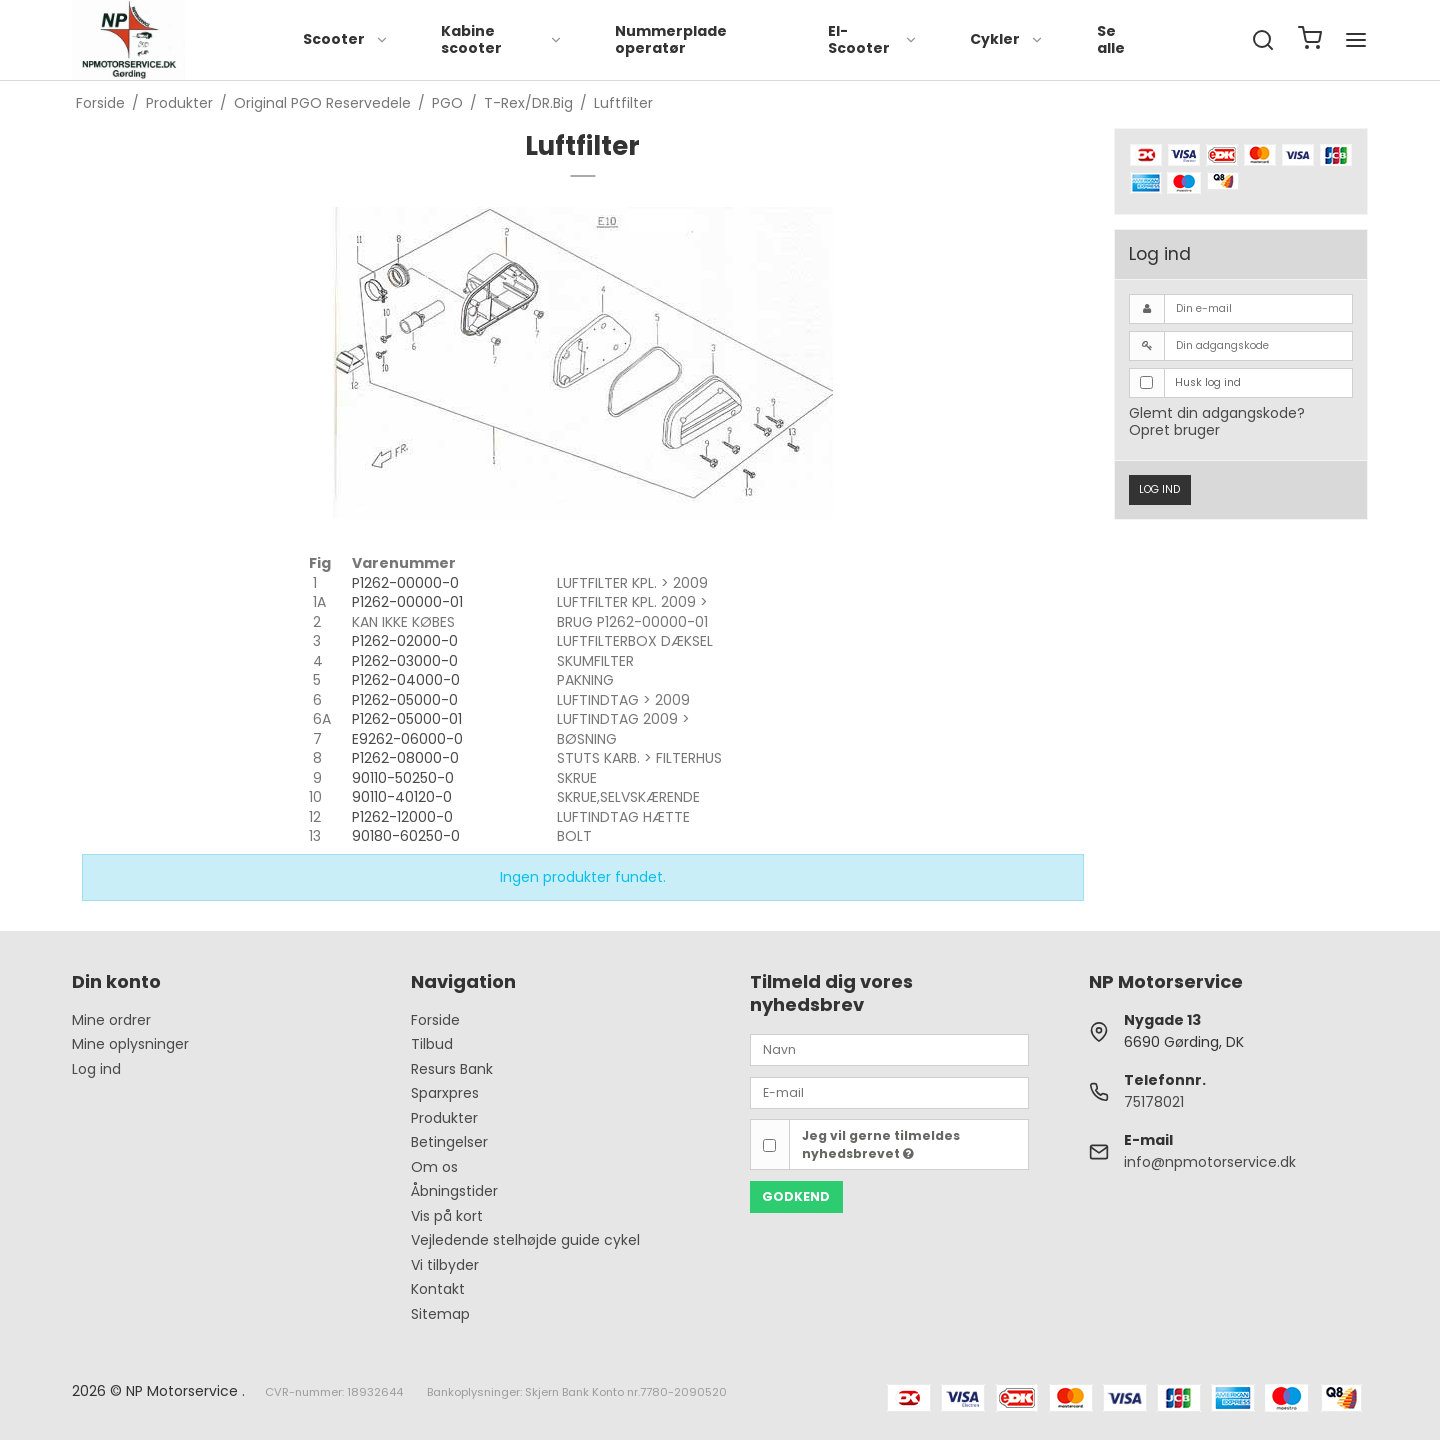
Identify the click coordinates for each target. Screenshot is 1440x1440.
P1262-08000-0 (405, 758)
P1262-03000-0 (405, 661)
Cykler (1007, 39)
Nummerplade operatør (671, 40)
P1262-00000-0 (405, 583)
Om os (434, 1167)
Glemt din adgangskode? (1217, 413)
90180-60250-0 (406, 836)
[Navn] (889, 1049)
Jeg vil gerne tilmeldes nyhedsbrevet (881, 1144)
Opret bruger (1174, 430)
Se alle (1111, 40)
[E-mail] (889, 1092)
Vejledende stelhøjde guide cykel (525, 1240)
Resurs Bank (452, 1069)
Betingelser (449, 1142)
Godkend (796, 1196)
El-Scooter (873, 40)
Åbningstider (454, 1191)
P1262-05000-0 (405, 700)
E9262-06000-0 (407, 739)
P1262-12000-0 (402, 817)
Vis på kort (447, 1216)
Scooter (346, 39)
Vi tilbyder (445, 1265)
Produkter (444, 1118)
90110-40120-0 (402, 797)
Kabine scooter (502, 40)
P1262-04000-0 (406, 680)
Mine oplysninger (130, 1044)
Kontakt (438, 1289)
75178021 (1154, 1102)
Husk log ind (1208, 382)
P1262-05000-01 (407, 719)
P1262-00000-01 (407, 602)
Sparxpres (445, 1093)
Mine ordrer (111, 1020)
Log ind (1159, 489)
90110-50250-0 (403, 778)
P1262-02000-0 (405, 641)
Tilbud (432, 1044)
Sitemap (440, 1314)
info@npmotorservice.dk (1210, 1162)
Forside (435, 1020)
